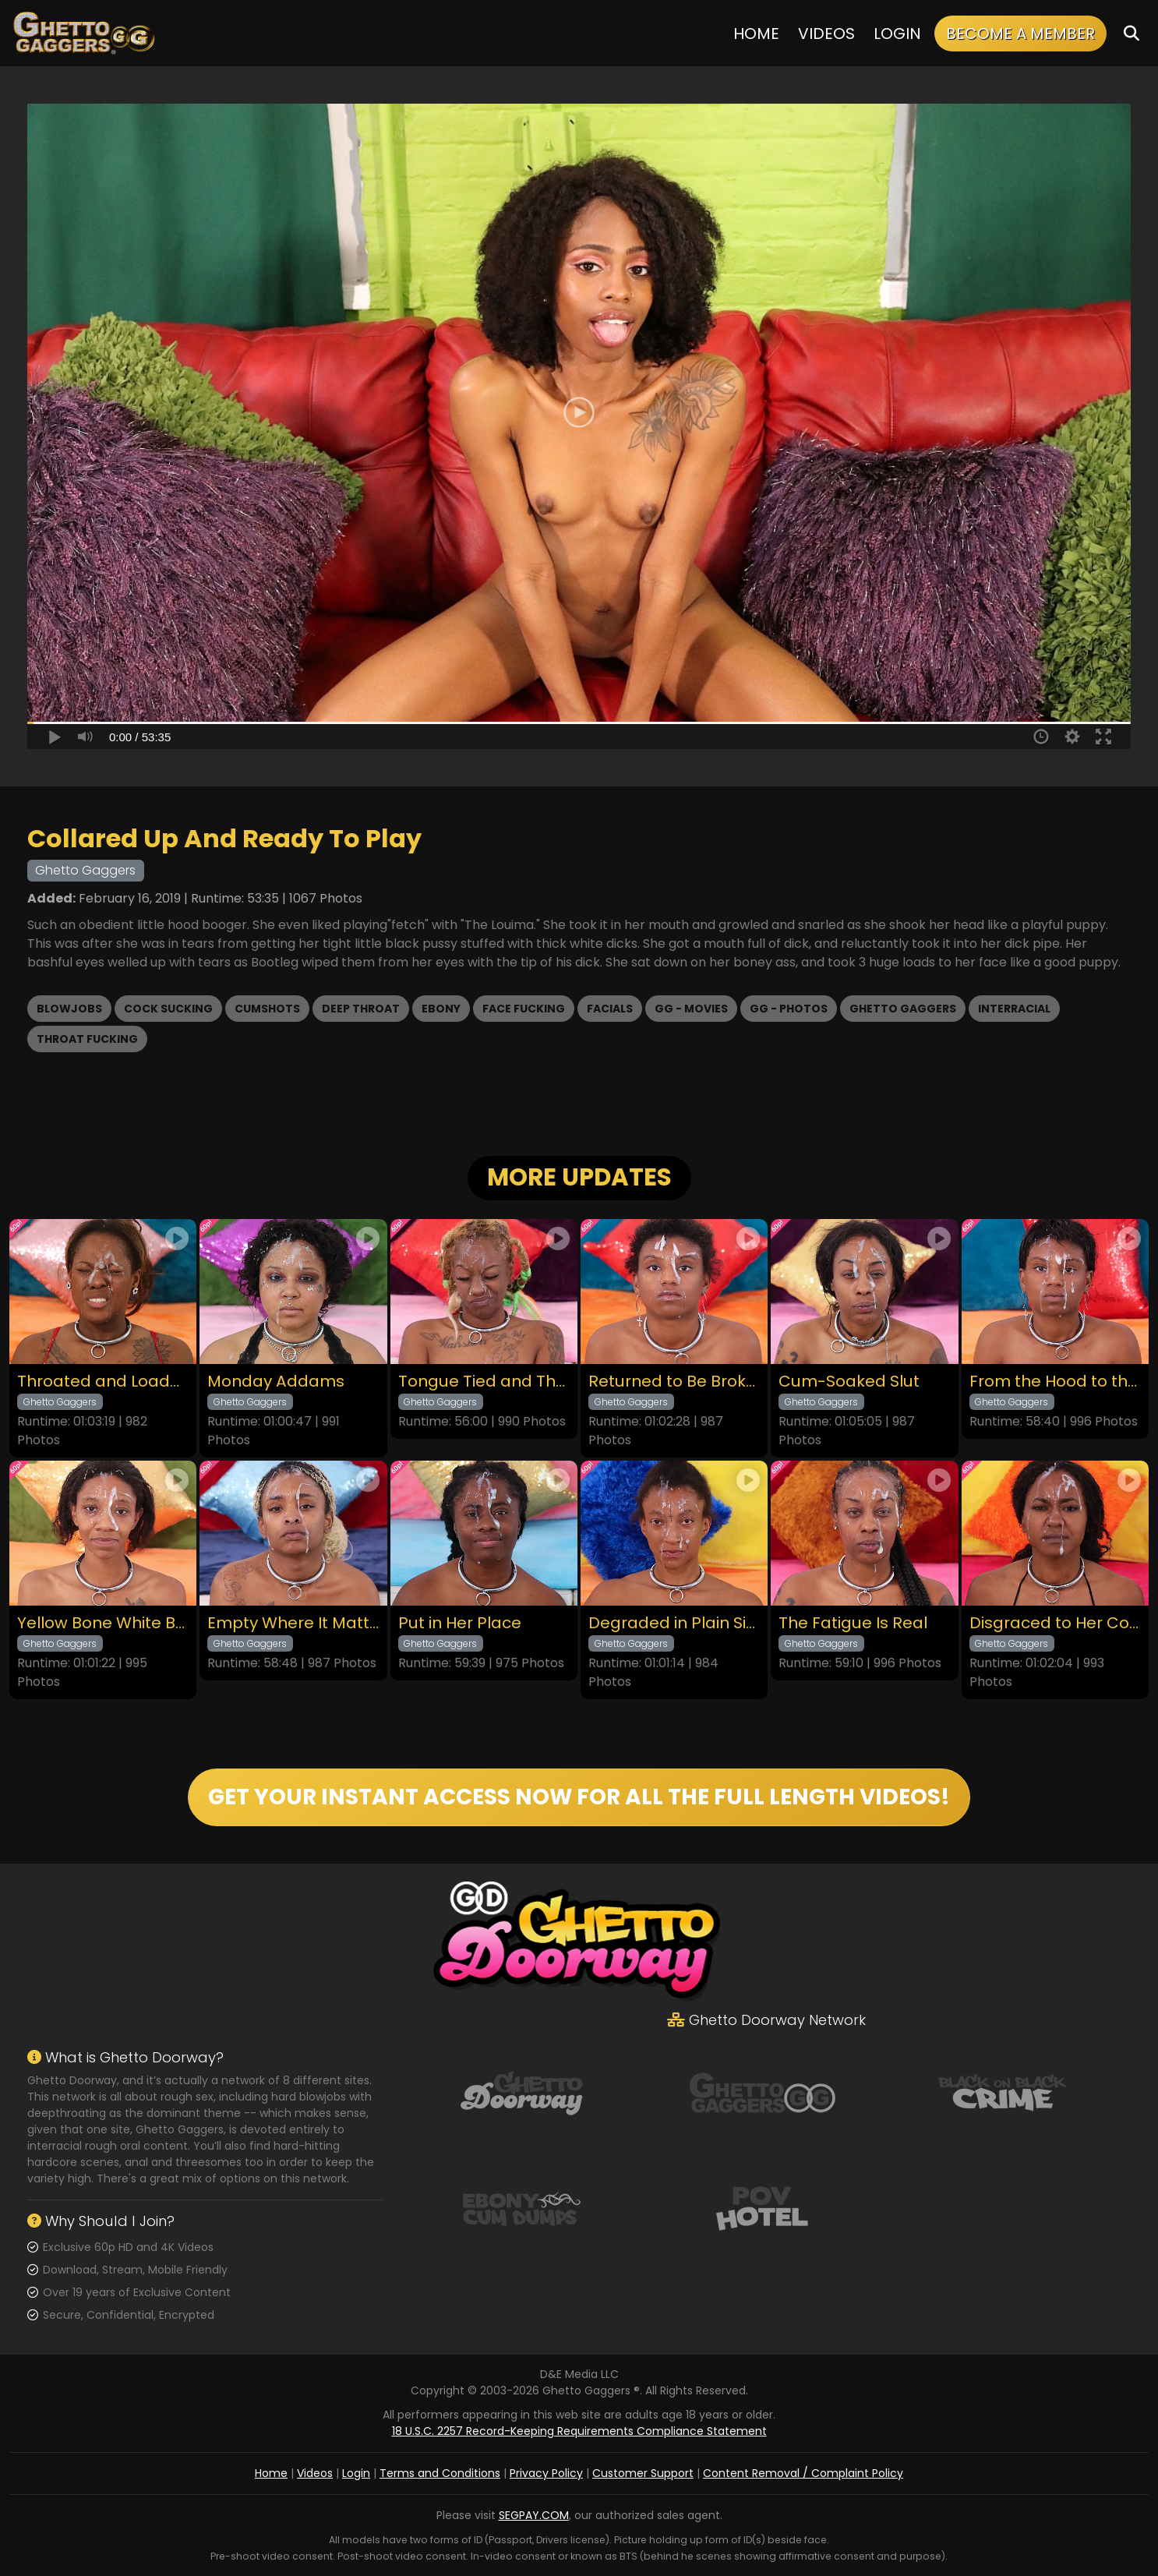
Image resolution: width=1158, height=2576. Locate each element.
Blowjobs (69, 1008)
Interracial (1014, 1008)
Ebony (441, 1008)
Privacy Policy (546, 2473)
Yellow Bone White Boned (103, 1623)
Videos (826, 33)
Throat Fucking (87, 1039)
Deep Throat (361, 1008)
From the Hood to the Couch (1055, 1381)
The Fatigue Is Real (852, 1623)
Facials (610, 1008)
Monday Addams (275, 1381)
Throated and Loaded (103, 1381)
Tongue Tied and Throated (484, 1381)
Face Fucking (523, 1008)
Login (897, 33)
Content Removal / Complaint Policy (803, 2473)
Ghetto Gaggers (902, 1008)
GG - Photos (789, 1008)
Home (756, 33)
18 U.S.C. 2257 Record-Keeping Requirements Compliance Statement (579, 2431)
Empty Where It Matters (293, 1623)
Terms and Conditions (440, 2473)
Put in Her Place (459, 1623)
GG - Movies (691, 1008)
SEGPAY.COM (534, 2515)
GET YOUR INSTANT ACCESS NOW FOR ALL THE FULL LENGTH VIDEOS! (579, 1797)
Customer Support (643, 2473)
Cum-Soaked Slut (849, 1381)
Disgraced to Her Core (1055, 1623)
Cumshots (267, 1008)
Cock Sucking (168, 1008)
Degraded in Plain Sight (674, 1623)
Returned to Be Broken (674, 1381)
